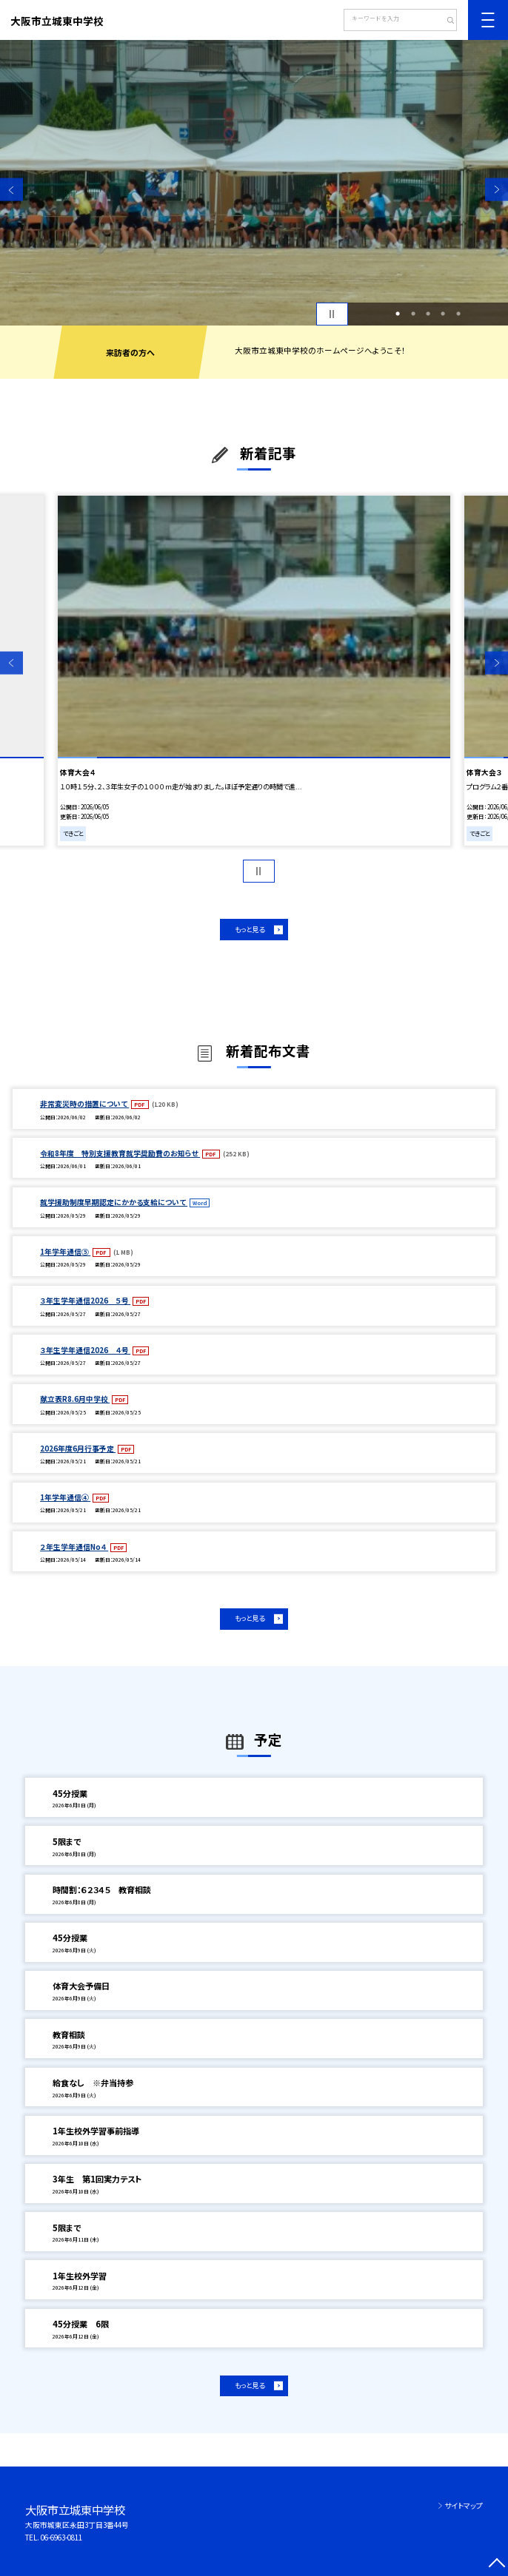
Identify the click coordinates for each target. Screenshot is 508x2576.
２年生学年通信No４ (74, 1547)
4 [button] (443, 313)
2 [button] (413, 313)
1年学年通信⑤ (65, 1252)
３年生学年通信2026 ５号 (85, 1300)
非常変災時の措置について (84, 1104)
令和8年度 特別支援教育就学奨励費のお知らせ (120, 1153)
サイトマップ (463, 2506)
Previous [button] (11, 189)
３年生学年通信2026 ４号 (85, 1350)
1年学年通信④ (65, 1497)
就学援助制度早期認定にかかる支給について (113, 1202)
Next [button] (496, 189)
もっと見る (249, 929)
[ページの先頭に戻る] (496, 2564)
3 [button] (428, 313)
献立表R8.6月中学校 (75, 1399)
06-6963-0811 (61, 2537)
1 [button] (397, 313)
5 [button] (458, 313)
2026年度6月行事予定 (78, 1448)
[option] (254, 183)
